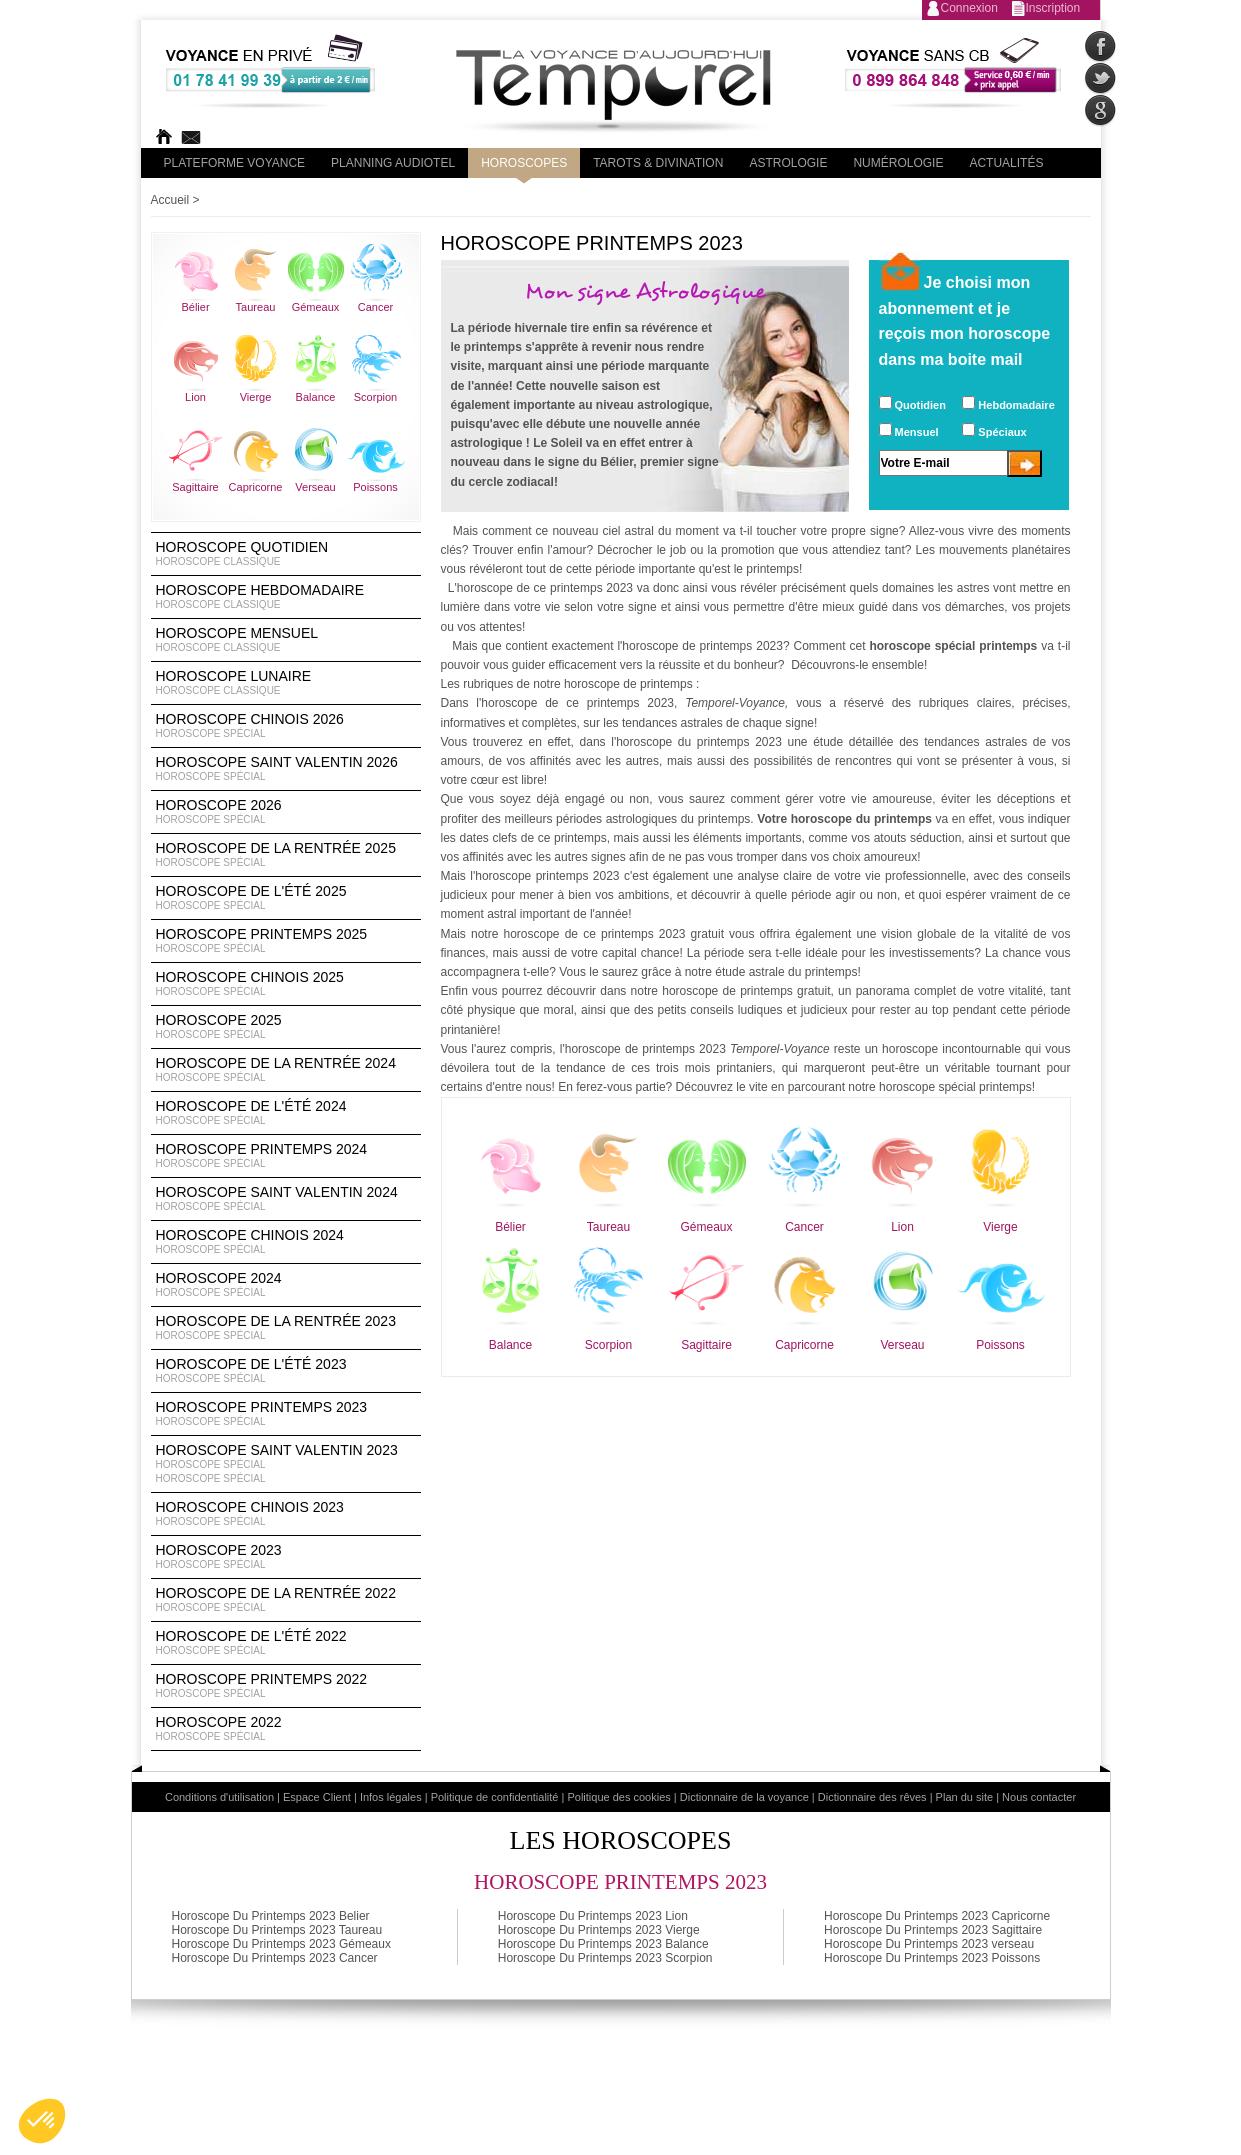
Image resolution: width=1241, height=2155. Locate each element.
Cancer (375, 307)
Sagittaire (195, 487)
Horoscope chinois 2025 (286, 984)
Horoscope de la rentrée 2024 (286, 1070)
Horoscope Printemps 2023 (286, 1414)
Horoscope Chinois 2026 (286, 726)
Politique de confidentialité (495, 1797)
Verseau (315, 487)
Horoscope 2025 (286, 1027)
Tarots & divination (658, 163)
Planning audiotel (393, 163)
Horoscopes (524, 163)
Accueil (170, 200)
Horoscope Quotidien (286, 554)
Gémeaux (316, 307)
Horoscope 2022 (286, 1729)
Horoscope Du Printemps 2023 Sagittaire (933, 1930)
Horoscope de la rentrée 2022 (286, 1600)
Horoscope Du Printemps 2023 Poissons (932, 1958)
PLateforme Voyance (235, 163)
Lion (195, 397)
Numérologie (898, 163)
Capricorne (256, 487)
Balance (316, 397)
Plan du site (964, 1797)
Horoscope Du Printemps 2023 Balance (603, 1944)
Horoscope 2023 (286, 1557)
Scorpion (375, 397)
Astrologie (788, 163)
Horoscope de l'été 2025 (286, 898)
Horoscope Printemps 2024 (286, 1156)
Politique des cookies (618, 1797)
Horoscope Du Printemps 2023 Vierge (599, 1930)
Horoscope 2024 (286, 1285)
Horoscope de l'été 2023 (286, 1371)
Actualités (1006, 163)
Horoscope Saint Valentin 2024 (286, 1199)
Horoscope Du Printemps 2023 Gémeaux (281, 1944)
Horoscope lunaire (286, 683)
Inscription (1053, 8)
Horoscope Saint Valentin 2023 (286, 1464)
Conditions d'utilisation (219, 1797)
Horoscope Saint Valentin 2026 (286, 769)
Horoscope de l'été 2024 (286, 1113)
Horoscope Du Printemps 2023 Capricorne (937, 1916)
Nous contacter (1039, 1797)
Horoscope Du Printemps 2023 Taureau (277, 1930)
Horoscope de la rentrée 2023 (286, 1328)
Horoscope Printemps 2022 (286, 1686)
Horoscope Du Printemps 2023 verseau (929, 1944)
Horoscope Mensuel (286, 640)
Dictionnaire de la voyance (744, 1797)
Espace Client (317, 1797)
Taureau (256, 307)
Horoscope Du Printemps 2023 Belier (271, 1916)
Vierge (256, 397)
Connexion (969, 8)
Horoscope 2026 (286, 812)
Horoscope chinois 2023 (286, 1514)
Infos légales (391, 1797)
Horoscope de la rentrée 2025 (286, 855)
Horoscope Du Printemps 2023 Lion (593, 1916)
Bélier (195, 307)
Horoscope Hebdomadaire (286, 597)
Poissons (375, 487)
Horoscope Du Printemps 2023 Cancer (275, 1958)
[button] (42, 2121)
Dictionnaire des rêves (872, 1797)
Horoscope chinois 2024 (286, 1242)
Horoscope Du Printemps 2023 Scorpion (605, 1958)
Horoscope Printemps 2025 (286, 941)
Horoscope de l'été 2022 (286, 1643)
